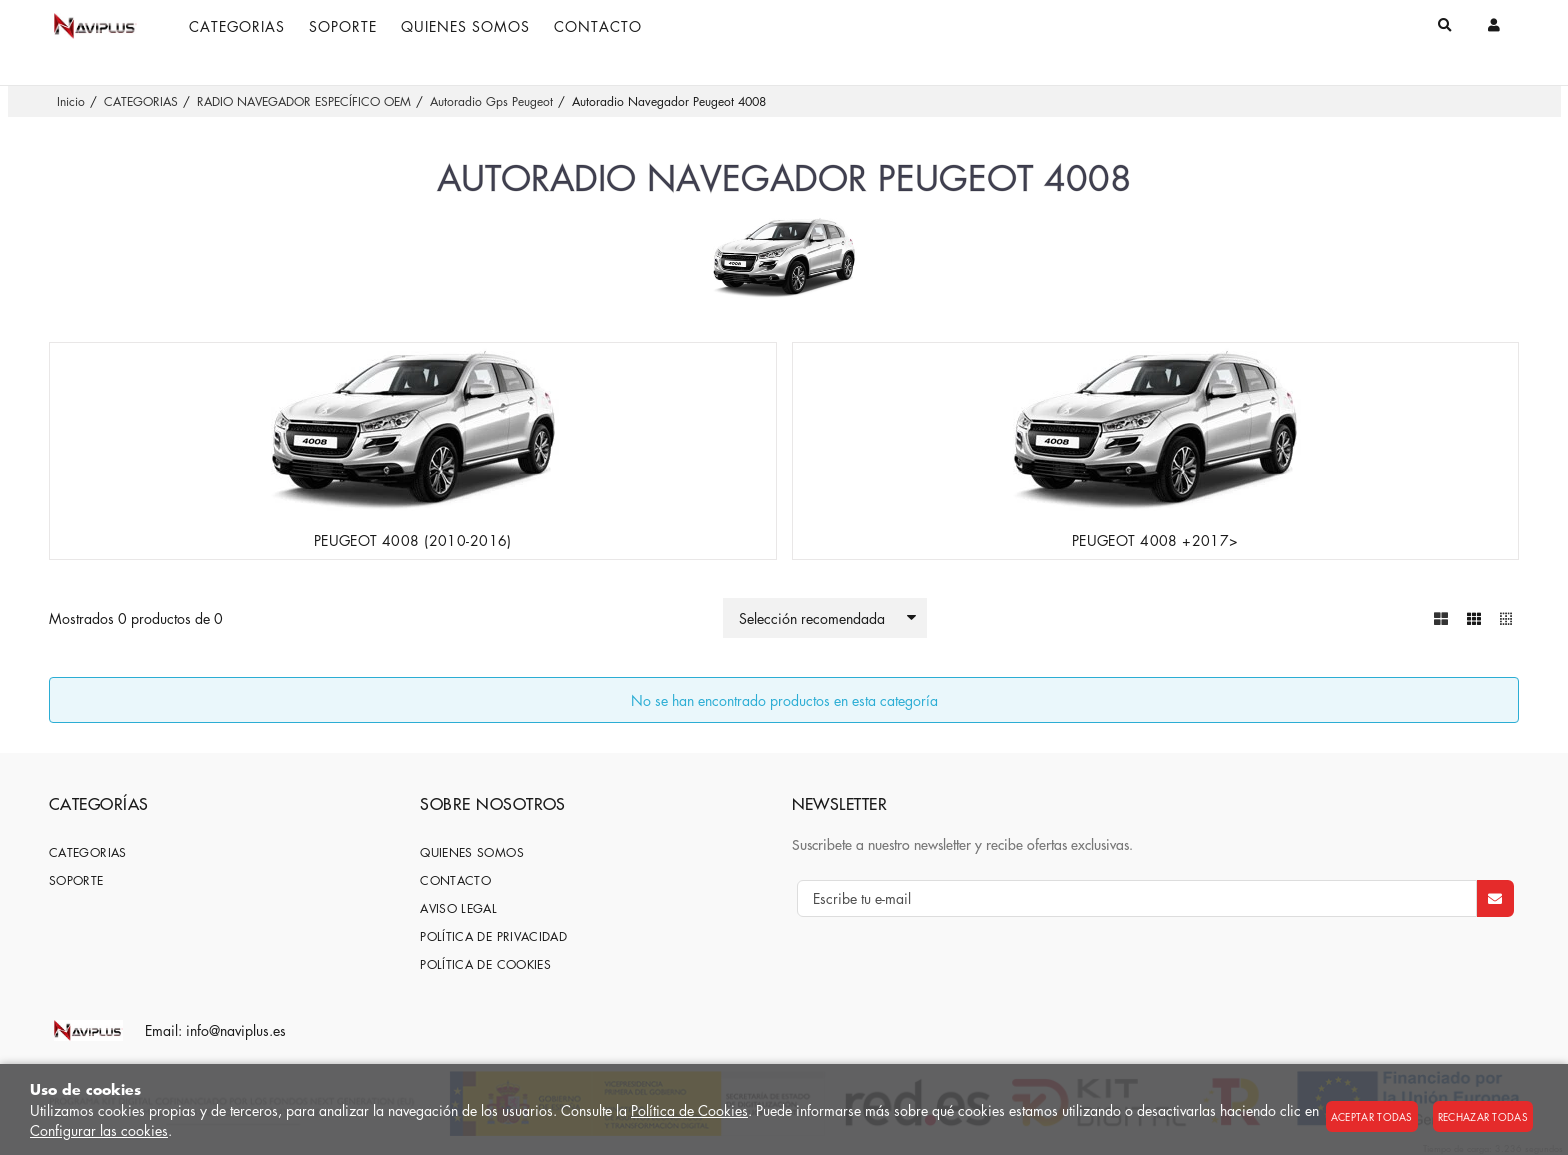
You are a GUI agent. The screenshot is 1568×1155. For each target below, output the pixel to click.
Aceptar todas (1372, 1116)
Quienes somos (472, 851)
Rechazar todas (1483, 1116)
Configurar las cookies (99, 1130)
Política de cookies (485, 963)
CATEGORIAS (88, 851)
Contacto (455, 879)
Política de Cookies (689, 1110)
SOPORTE (76, 879)
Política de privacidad (493, 935)
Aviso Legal (458, 907)
